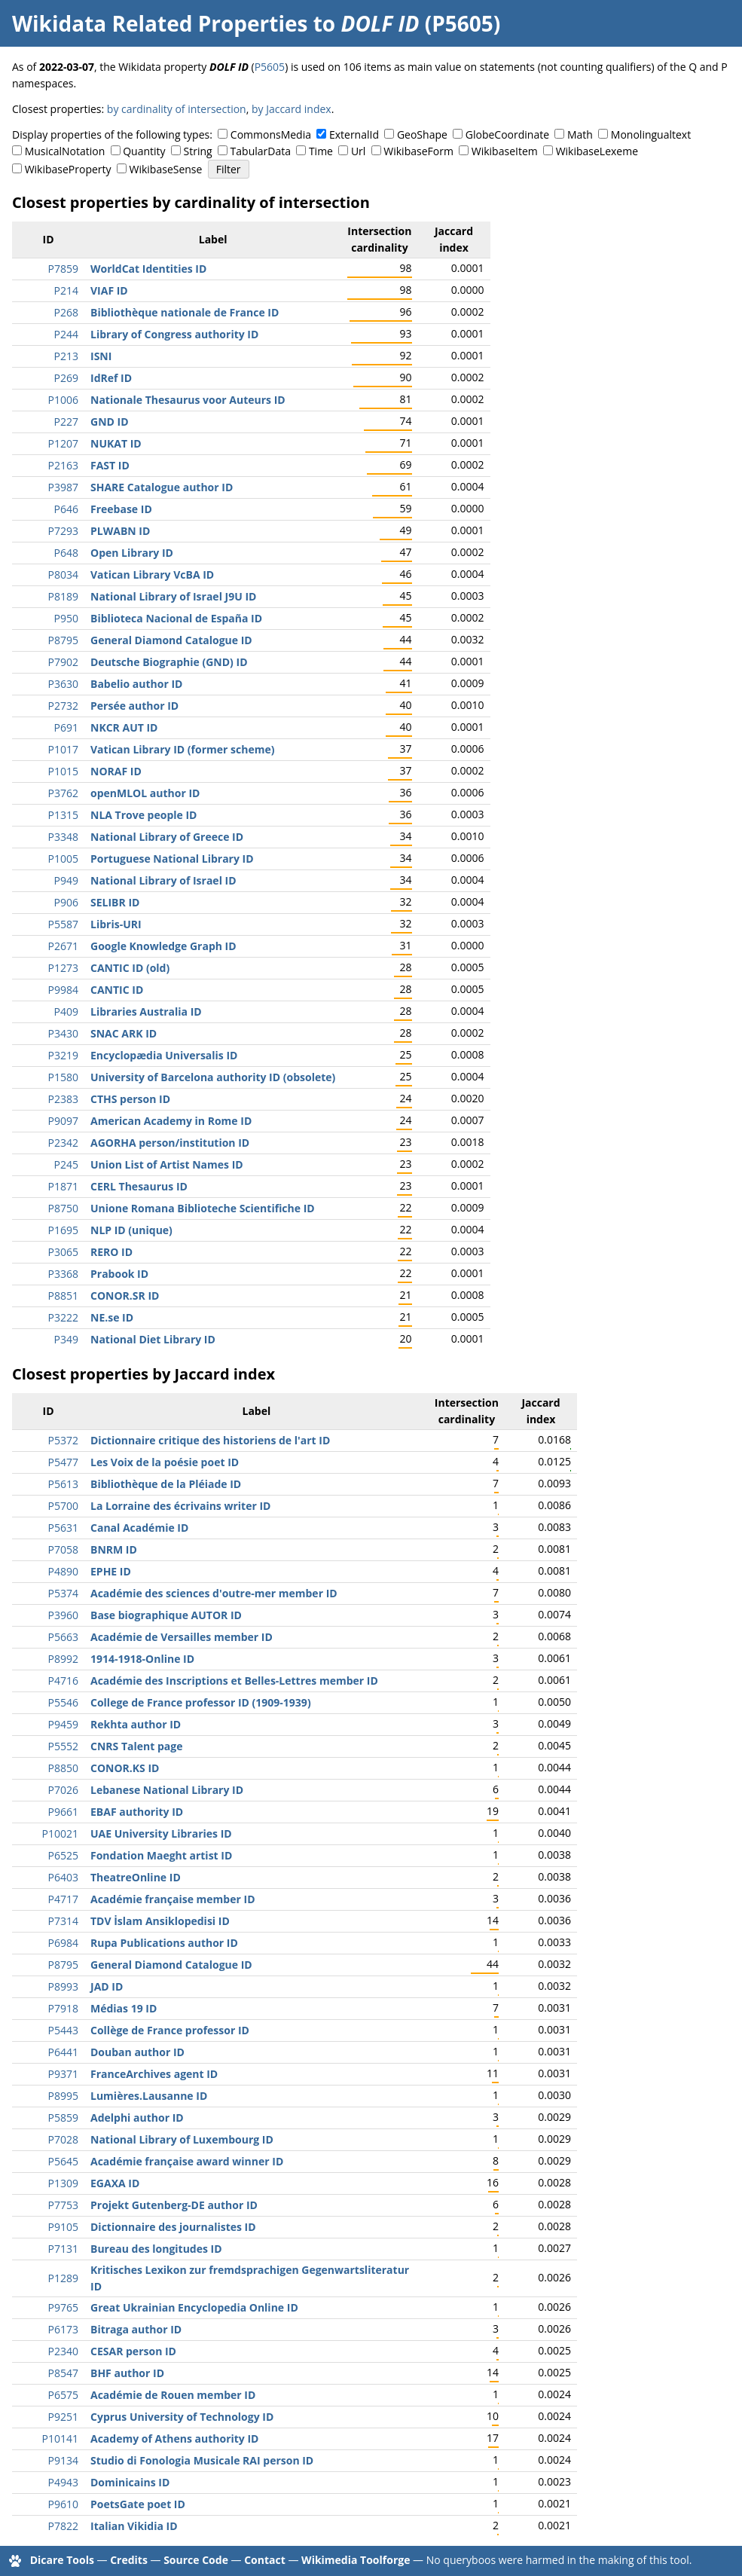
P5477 (63, 1462)
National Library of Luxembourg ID (181, 2139)
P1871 (63, 1186)
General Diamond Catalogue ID (171, 640)
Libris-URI (116, 924)
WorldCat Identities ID (148, 268)
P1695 (63, 1230)
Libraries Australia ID (146, 1011)
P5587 (63, 924)
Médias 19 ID (123, 2008)
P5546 (63, 1702)
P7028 (63, 2139)
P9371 (63, 2074)
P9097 (63, 1121)
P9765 (63, 2307)
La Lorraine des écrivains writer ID (180, 1506)
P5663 (63, 1637)
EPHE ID (110, 1571)
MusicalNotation (65, 151)
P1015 (63, 771)
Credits (129, 2560)
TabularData (261, 151)
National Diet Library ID (152, 1339)
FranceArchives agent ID (154, 2074)
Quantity (144, 151)
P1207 (63, 443)
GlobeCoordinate (507, 134)
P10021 (60, 1833)
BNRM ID (113, 1549)
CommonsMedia (271, 134)
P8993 (63, 1986)
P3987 (63, 487)
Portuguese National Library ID (172, 858)
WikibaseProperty (68, 169)
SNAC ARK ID (123, 1033)
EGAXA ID (114, 2183)
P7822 (63, 2526)
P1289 (63, 2278)
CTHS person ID (130, 1099)
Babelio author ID (136, 684)
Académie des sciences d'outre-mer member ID (213, 1593)
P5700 (63, 1506)
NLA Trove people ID (143, 815)
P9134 (63, 2460)
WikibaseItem (505, 151)
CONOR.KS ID (124, 1768)
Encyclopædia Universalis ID (163, 1055)
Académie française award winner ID (186, 2161)
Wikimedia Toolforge (355, 2560)
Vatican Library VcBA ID (152, 574)
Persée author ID (134, 705)
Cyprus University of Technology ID (181, 2416)
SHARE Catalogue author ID (161, 487)
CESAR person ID (133, 2351)
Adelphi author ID (137, 2117)
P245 (66, 1164)
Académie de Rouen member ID (172, 2395)
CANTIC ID (116, 989)
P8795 (63, 640)
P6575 (63, 2395)
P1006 (63, 400)
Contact (265, 2560)
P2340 (63, 2351)
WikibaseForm (418, 151)
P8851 (63, 1295)
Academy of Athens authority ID (174, 2438)
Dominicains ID (129, 2482)
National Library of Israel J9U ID (173, 596)
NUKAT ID (116, 443)
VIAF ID (109, 290)
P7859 (63, 268)
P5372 (63, 1440)
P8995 (63, 2096)
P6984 (63, 1943)
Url (358, 151)
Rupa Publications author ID (164, 1943)
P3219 (63, 1055)
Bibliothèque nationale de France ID (184, 312)
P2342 (63, 1142)
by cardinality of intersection (176, 109)
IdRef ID (111, 378)
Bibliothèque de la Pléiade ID (165, 1484)
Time (321, 151)
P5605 (270, 67)
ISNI (100, 356)
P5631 (63, 1527)
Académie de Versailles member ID (181, 1637)
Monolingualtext (651, 134)
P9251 (63, 2416)
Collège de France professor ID (169, 2030)
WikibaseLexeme (597, 151)
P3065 (63, 1252)
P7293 (63, 531)
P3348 (63, 837)
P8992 (63, 1659)
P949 (66, 880)
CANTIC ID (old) (129, 968)
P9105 (63, 2227)
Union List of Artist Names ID (166, 1164)
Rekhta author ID (135, 1724)
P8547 (63, 2373)
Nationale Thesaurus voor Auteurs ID (188, 400)
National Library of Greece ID (166, 837)
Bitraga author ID (136, 2329)
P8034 (63, 574)
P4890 (63, 1571)
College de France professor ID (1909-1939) (200, 1702)
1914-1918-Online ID (142, 1659)
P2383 (63, 1099)
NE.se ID (111, 1317)
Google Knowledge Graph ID (163, 946)
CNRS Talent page (136, 1746)
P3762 (63, 793)
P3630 (63, 684)
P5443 (63, 2030)
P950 (66, 618)
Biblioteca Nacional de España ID (176, 618)
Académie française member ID (172, 1899)
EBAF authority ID (136, 1811)
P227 (66, 421)
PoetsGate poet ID (137, 2504)
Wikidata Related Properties (159, 23)
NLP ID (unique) (131, 1230)
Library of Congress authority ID (174, 334)
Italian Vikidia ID (134, 2526)
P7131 (63, 2248)
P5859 (63, 2117)
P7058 (63, 1549)
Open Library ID (131, 552)
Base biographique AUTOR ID (166, 1615)
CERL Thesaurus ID (139, 1186)
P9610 (63, 2504)
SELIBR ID (114, 902)
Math (580, 134)
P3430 (63, 1033)
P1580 (63, 1077)
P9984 (63, 989)
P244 (66, 334)
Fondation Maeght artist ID (161, 1855)
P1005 (63, 858)
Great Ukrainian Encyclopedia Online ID (194, 2307)
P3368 (63, 1274)
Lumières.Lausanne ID (148, 2096)
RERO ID (111, 1252)
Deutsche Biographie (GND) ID (169, 662)
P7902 (63, 662)
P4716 (63, 1680)
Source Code (195, 2560)
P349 (66, 1339)
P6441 (63, 2052)
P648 (66, 552)
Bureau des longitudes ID (156, 2248)
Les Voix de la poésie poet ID (164, 1462)
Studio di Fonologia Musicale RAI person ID (201, 2460)
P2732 (63, 705)
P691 (66, 727)
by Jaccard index (291, 109)
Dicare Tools (62, 2560)
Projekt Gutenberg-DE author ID (174, 2205)
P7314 (63, 1921)
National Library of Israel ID (163, 880)
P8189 (63, 596)
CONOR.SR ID (124, 1295)
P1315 (63, 815)
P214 (66, 290)
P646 (66, 509)
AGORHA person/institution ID (169, 1142)
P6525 (63, 1855)
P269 (66, 378)
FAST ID (110, 465)
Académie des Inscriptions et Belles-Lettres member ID (234, 1680)
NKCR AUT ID (123, 727)
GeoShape (422, 134)
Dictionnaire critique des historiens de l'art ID (210, 1440)
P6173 (63, 2329)
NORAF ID (116, 771)
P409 (66, 1011)
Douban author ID (137, 2052)
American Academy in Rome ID (171, 1121)
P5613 (63, 1484)
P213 (66, 356)
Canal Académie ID (139, 1527)
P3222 (63, 1317)
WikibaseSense (166, 169)
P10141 (60, 2438)
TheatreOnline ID (135, 1877)
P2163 (63, 465)
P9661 (63, 1811)
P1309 (63, 2183)
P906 (66, 902)
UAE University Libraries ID (161, 1833)
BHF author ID (127, 2373)
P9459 (63, 1724)
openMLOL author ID (145, 793)
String (198, 151)
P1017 (63, 749)
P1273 (63, 968)
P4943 (63, 2482)
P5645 (63, 2161)
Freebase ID (121, 509)
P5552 (63, 1746)
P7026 (63, 1790)
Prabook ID (119, 1274)
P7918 (63, 2008)
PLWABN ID (120, 531)
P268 (66, 312)
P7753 (63, 2205)
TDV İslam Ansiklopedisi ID (160, 1921)
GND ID (109, 421)
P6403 (63, 1877)
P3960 (63, 1615)
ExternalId (354, 134)
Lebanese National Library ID (166, 1790)
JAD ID (106, 1986)
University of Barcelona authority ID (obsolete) (212, 1077)
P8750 (63, 1208)
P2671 (63, 946)
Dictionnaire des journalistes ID (173, 2227)
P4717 (63, 1899)
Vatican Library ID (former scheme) (182, 749)
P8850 (63, 1768)
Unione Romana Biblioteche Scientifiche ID (202, 1208)
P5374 (63, 1593)
